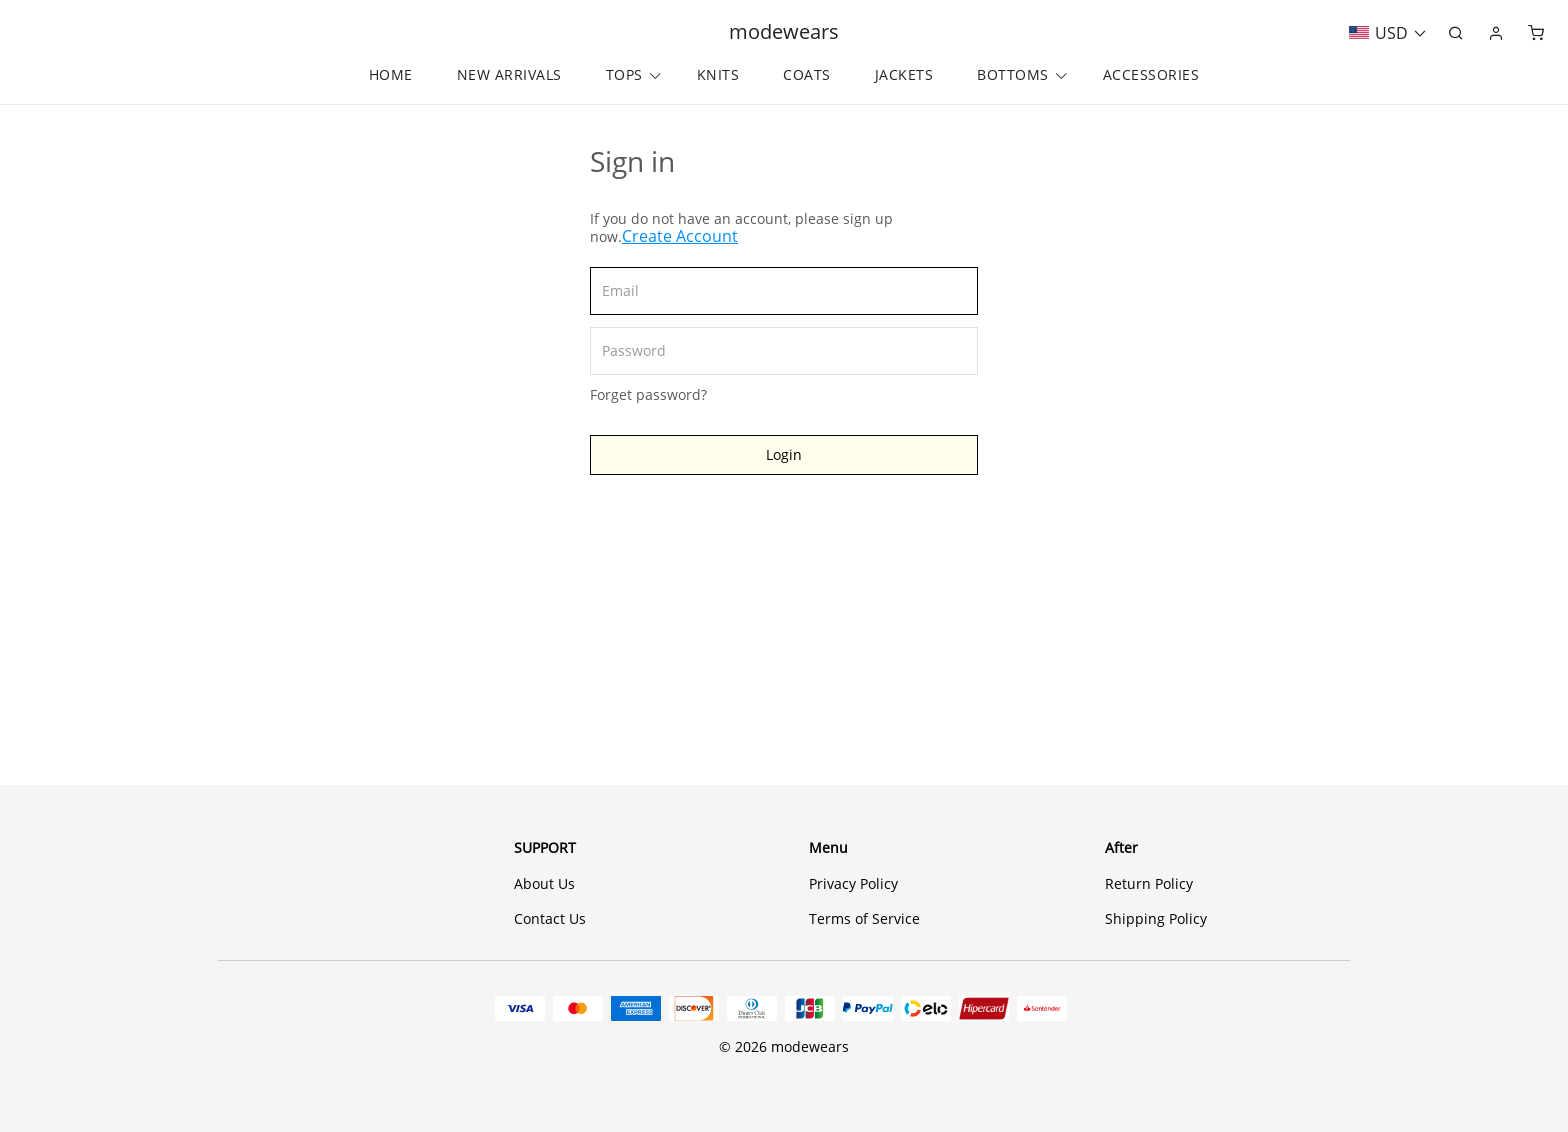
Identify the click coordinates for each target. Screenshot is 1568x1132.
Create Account (680, 236)
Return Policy (1149, 883)
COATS (807, 75)
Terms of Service (864, 918)
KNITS (718, 75)
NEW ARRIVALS (509, 75)
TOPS (624, 75)
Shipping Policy (1156, 918)
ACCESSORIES (1151, 75)
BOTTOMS (1013, 75)
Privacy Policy (853, 883)
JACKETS (904, 75)
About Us (544, 883)
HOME (391, 75)
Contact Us (550, 918)
